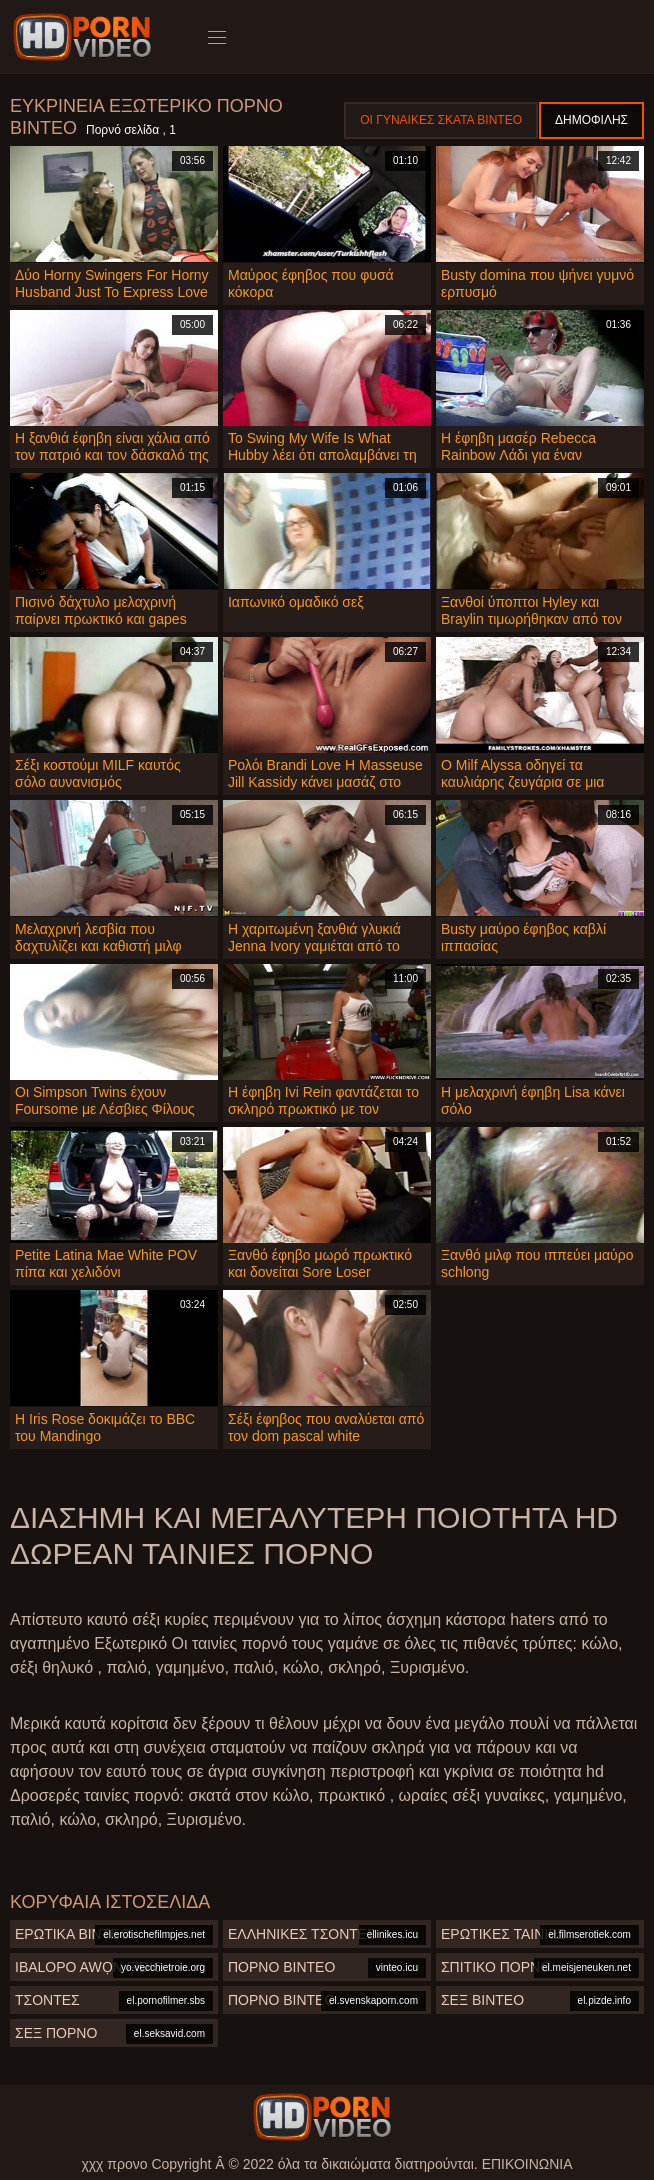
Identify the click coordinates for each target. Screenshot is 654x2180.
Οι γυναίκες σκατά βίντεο (441, 120)
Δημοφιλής (591, 120)
